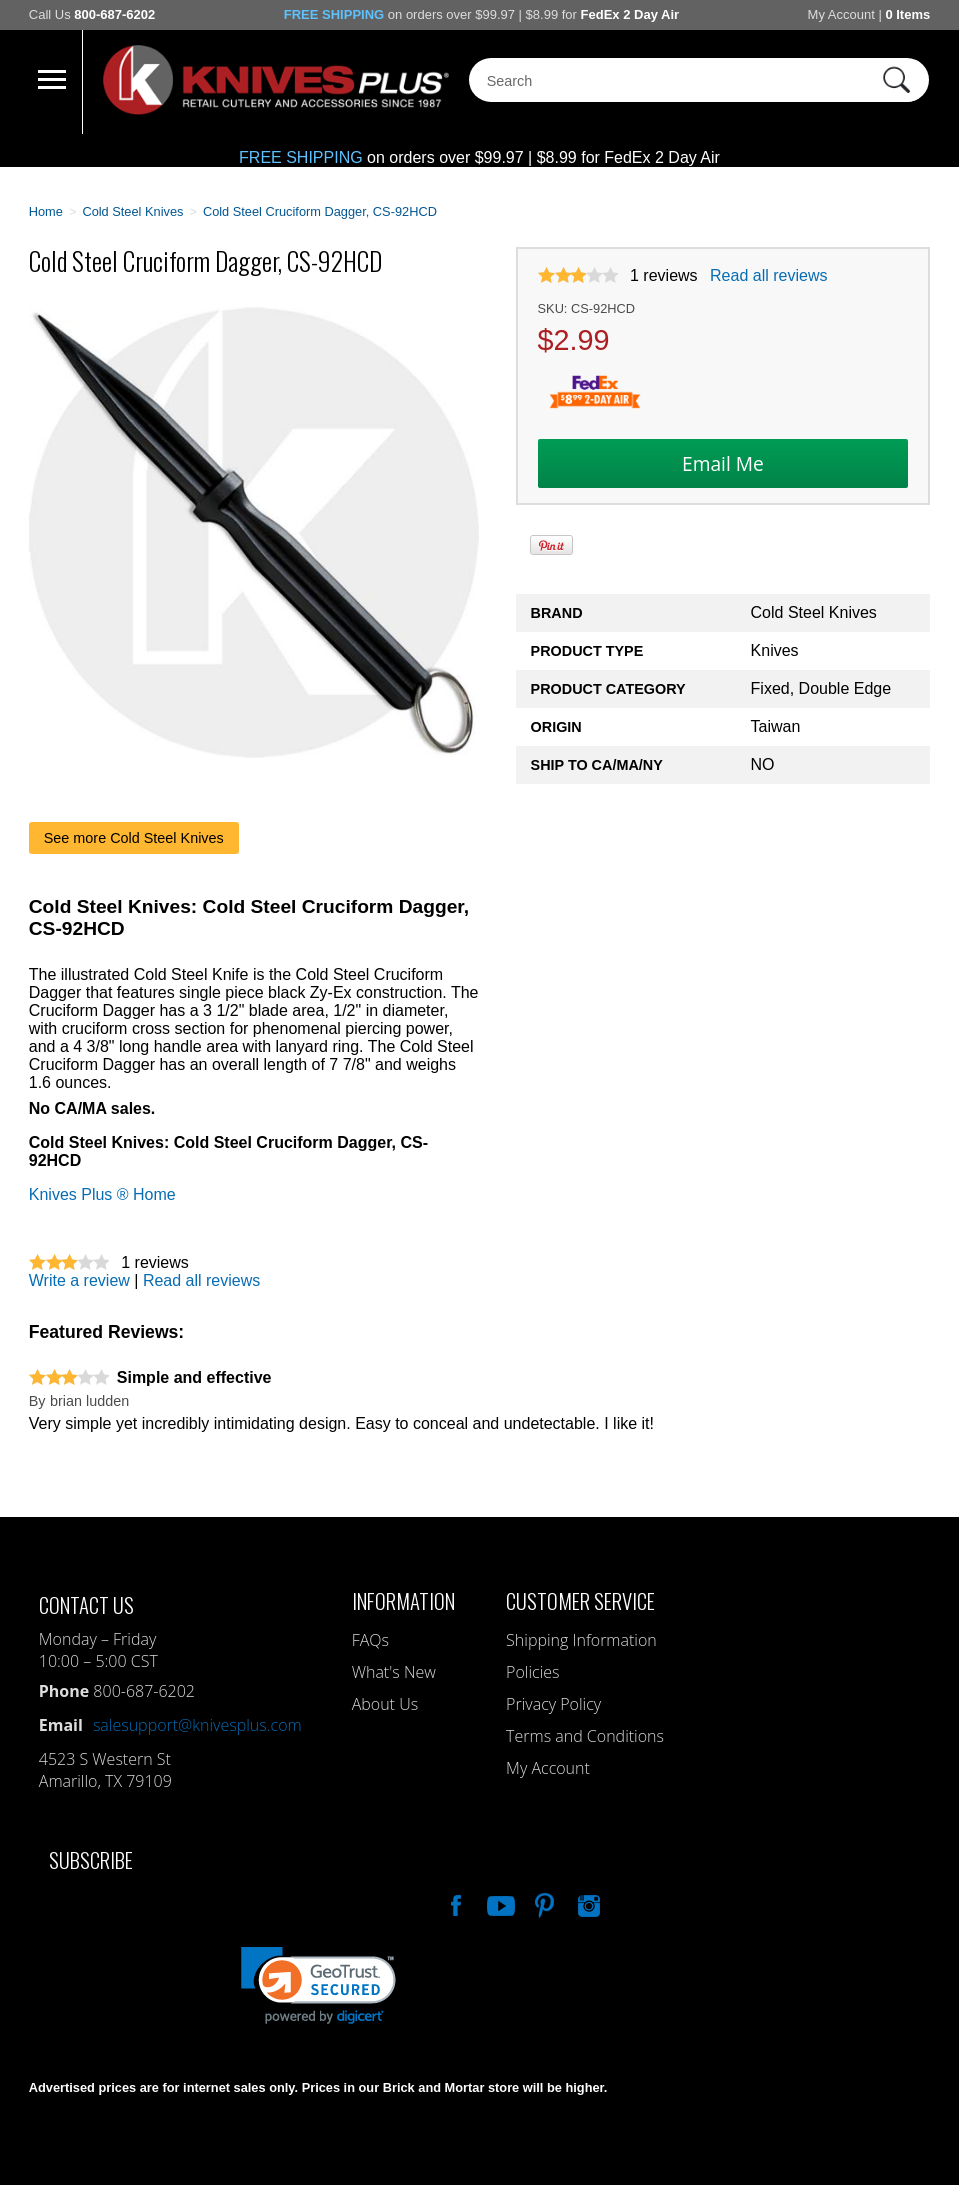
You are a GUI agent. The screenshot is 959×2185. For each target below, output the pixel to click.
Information (403, 1600)
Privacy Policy (553, 1704)
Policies (532, 1672)
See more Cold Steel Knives (134, 838)
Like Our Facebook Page (454, 1903)
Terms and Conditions (585, 1736)
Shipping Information (581, 1640)
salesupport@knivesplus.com (197, 1725)
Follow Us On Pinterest (543, 1903)
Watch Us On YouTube (499, 1903)
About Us (385, 1704)
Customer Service (580, 1600)
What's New (394, 1672)
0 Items (907, 14)
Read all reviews (768, 275)
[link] (318, 1985)
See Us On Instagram (587, 1903)
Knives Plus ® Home (102, 1194)
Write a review (79, 1280)
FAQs (370, 1640)
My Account (841, 14)
